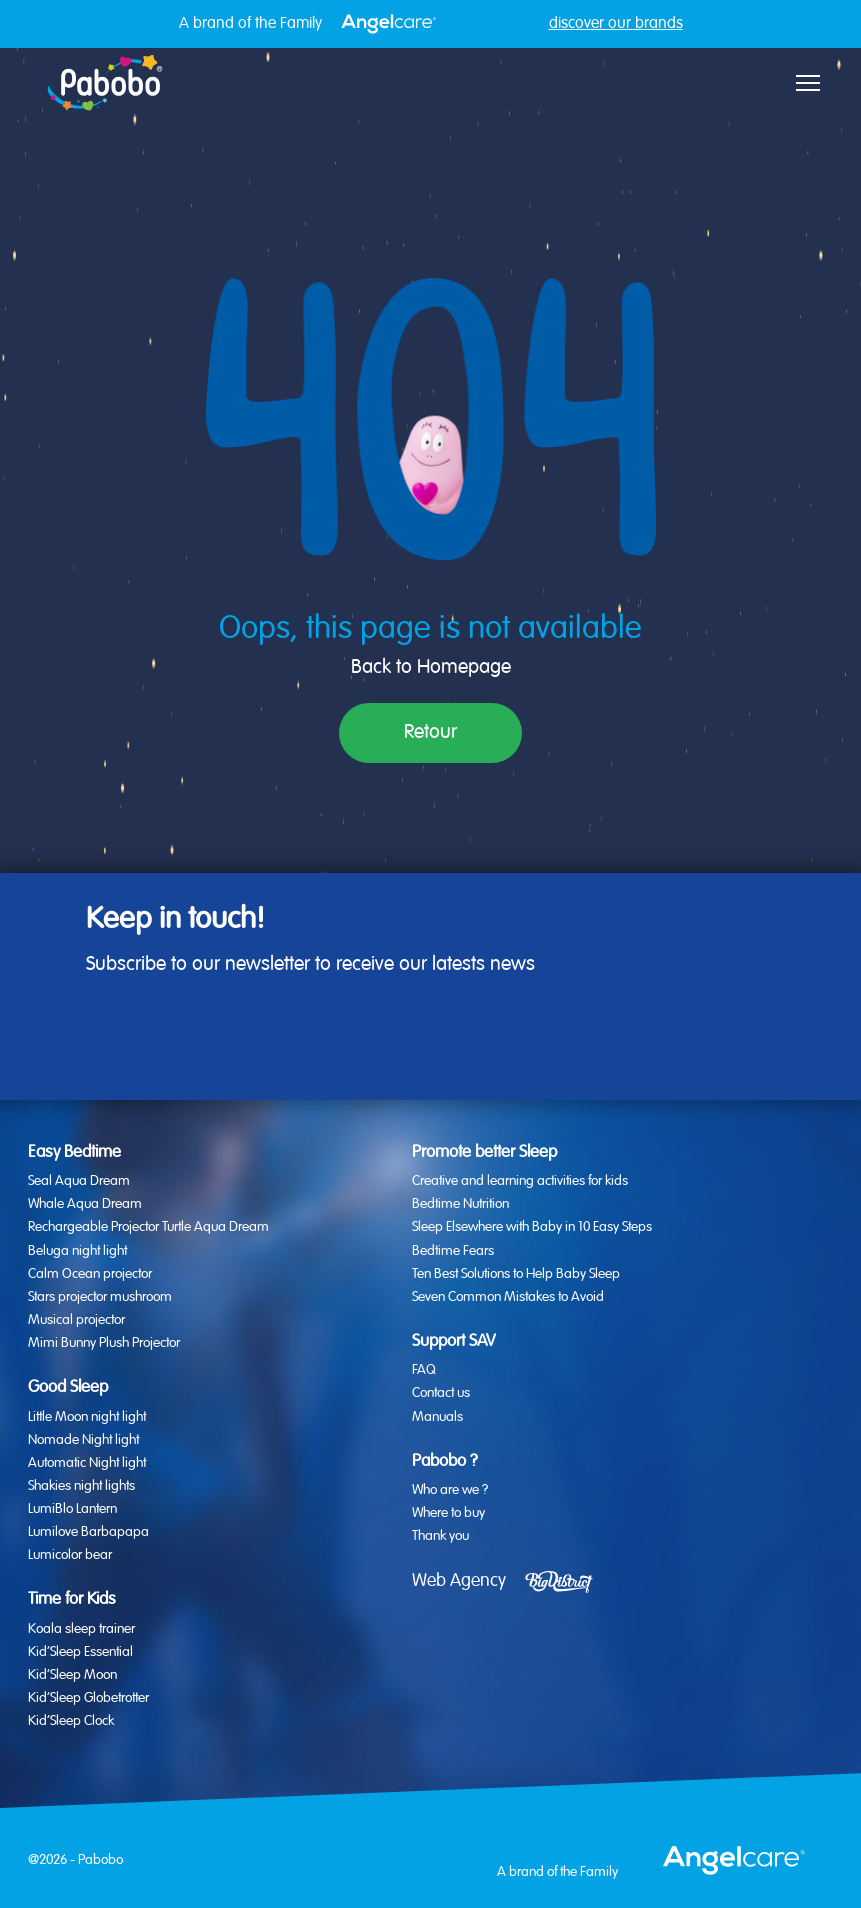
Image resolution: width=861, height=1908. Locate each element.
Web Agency (459, 1581)
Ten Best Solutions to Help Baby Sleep (516, 1274)
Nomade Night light (83, 1440)
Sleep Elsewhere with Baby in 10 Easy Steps (532, 1227)
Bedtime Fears (453, 1251)
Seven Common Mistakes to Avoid (508, 1297)
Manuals (437, 1417)
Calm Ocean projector (90, 1274)
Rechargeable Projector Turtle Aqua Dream (148, 1227)
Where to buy (448, 1513)
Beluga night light (77, 1251)
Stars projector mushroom (100, 1297)
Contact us (441, 1393)
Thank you (440, 1536)
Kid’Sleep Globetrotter (88, 1698)
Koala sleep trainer (81, 1629)
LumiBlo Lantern (72, 1509)
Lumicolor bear (70, 1555)
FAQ (424, 1370)
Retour (430, 732)
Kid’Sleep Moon (72, 1675)
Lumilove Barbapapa (88, 1532)
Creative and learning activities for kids (520, 1181)
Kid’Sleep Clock (71, 1721)
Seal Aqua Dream (79, 1181)
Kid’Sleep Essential (80, 1652)
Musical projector (76, 1320)
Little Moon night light (87, 1417)
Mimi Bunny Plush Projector (104, 1343)
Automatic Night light (87, 1463)
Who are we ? (450, 1490)
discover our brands (616, 24)
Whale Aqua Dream (85, 1204)
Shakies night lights (81, 1486)
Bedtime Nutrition (460, 1204)
